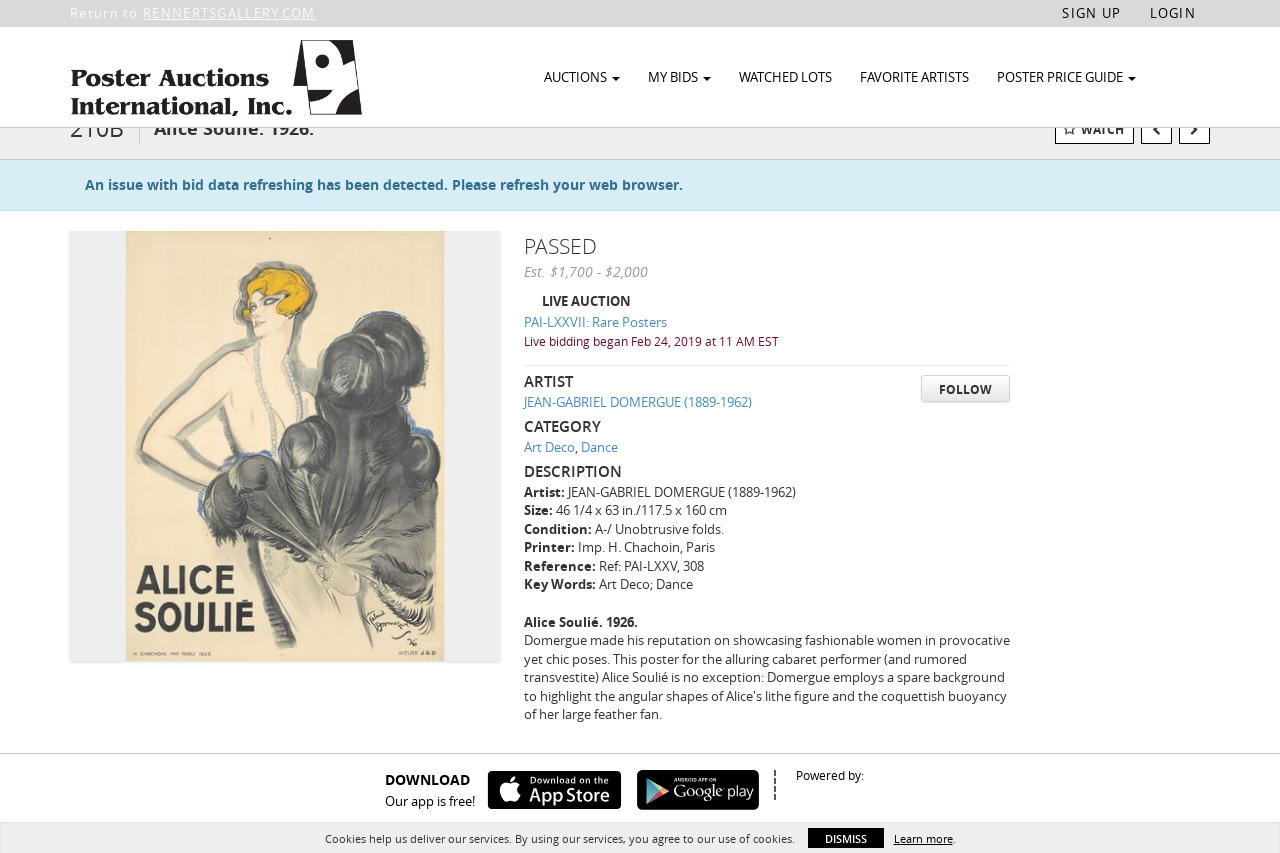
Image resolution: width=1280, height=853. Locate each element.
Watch (1102, 158)
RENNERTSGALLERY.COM (229, 13)
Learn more (923, 838)
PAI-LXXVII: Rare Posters (595, 351)
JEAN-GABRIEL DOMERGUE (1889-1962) (638, 431)
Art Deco (549, 476)
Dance (599, 476)
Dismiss (846, 838)
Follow (965, 418)
